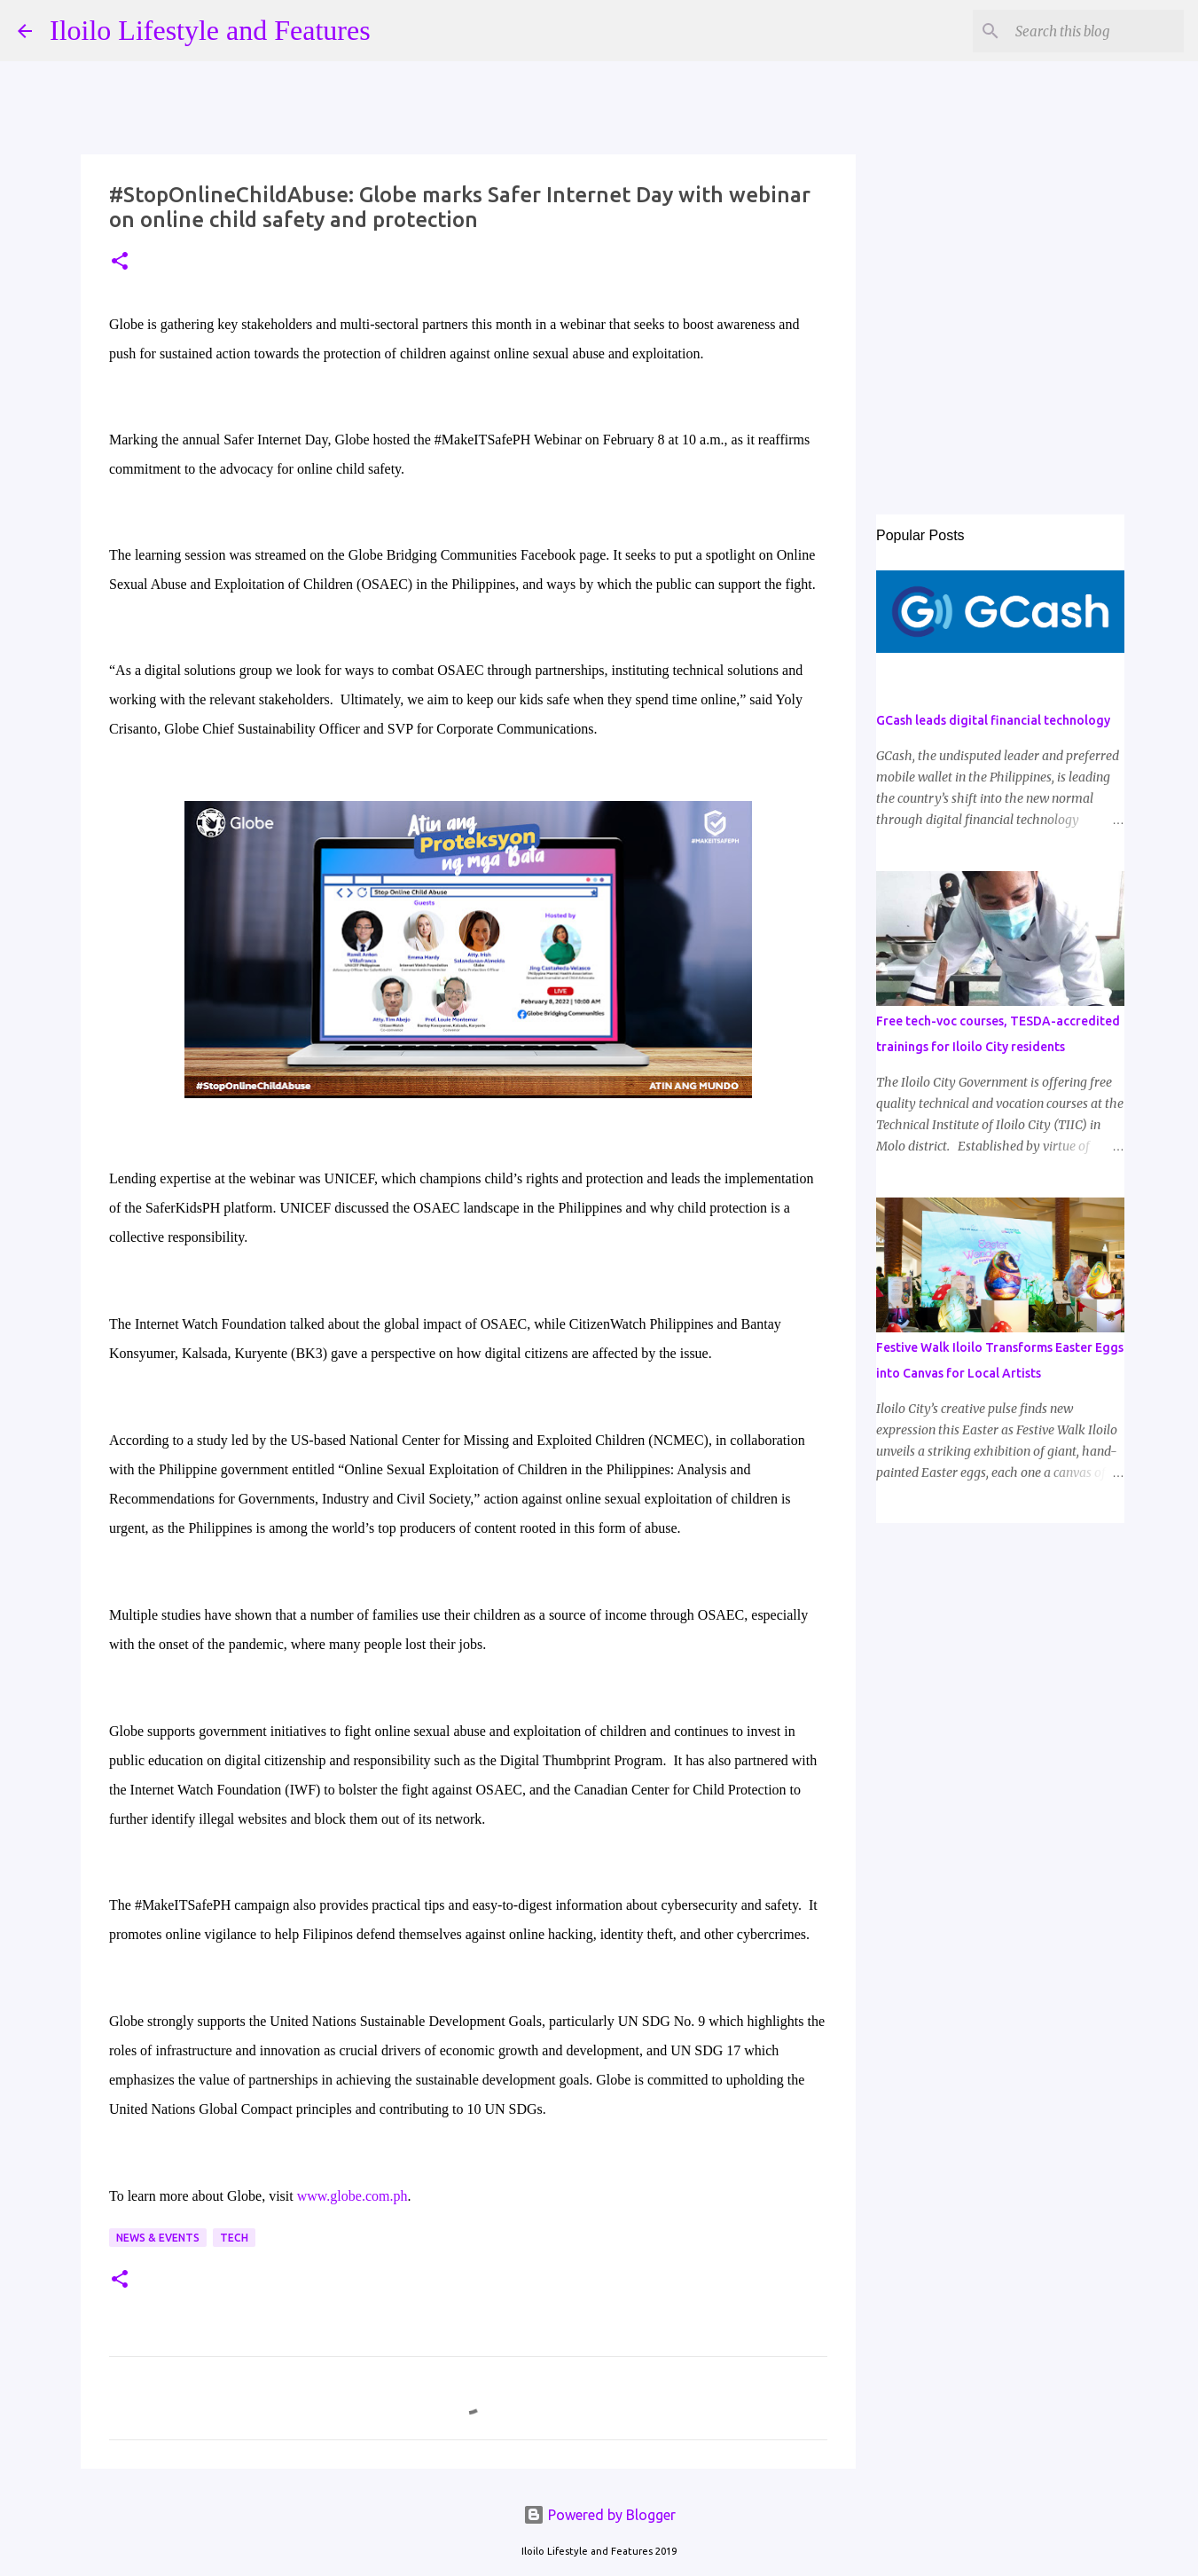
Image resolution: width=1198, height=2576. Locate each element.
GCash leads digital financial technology (993, 720)
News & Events (158, 2237)
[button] (119, 262)
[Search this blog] (1091, 31)
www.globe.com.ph (352, 2195)
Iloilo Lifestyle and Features (210, 30)
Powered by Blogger (599, 2515)
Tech (234, 2237)
